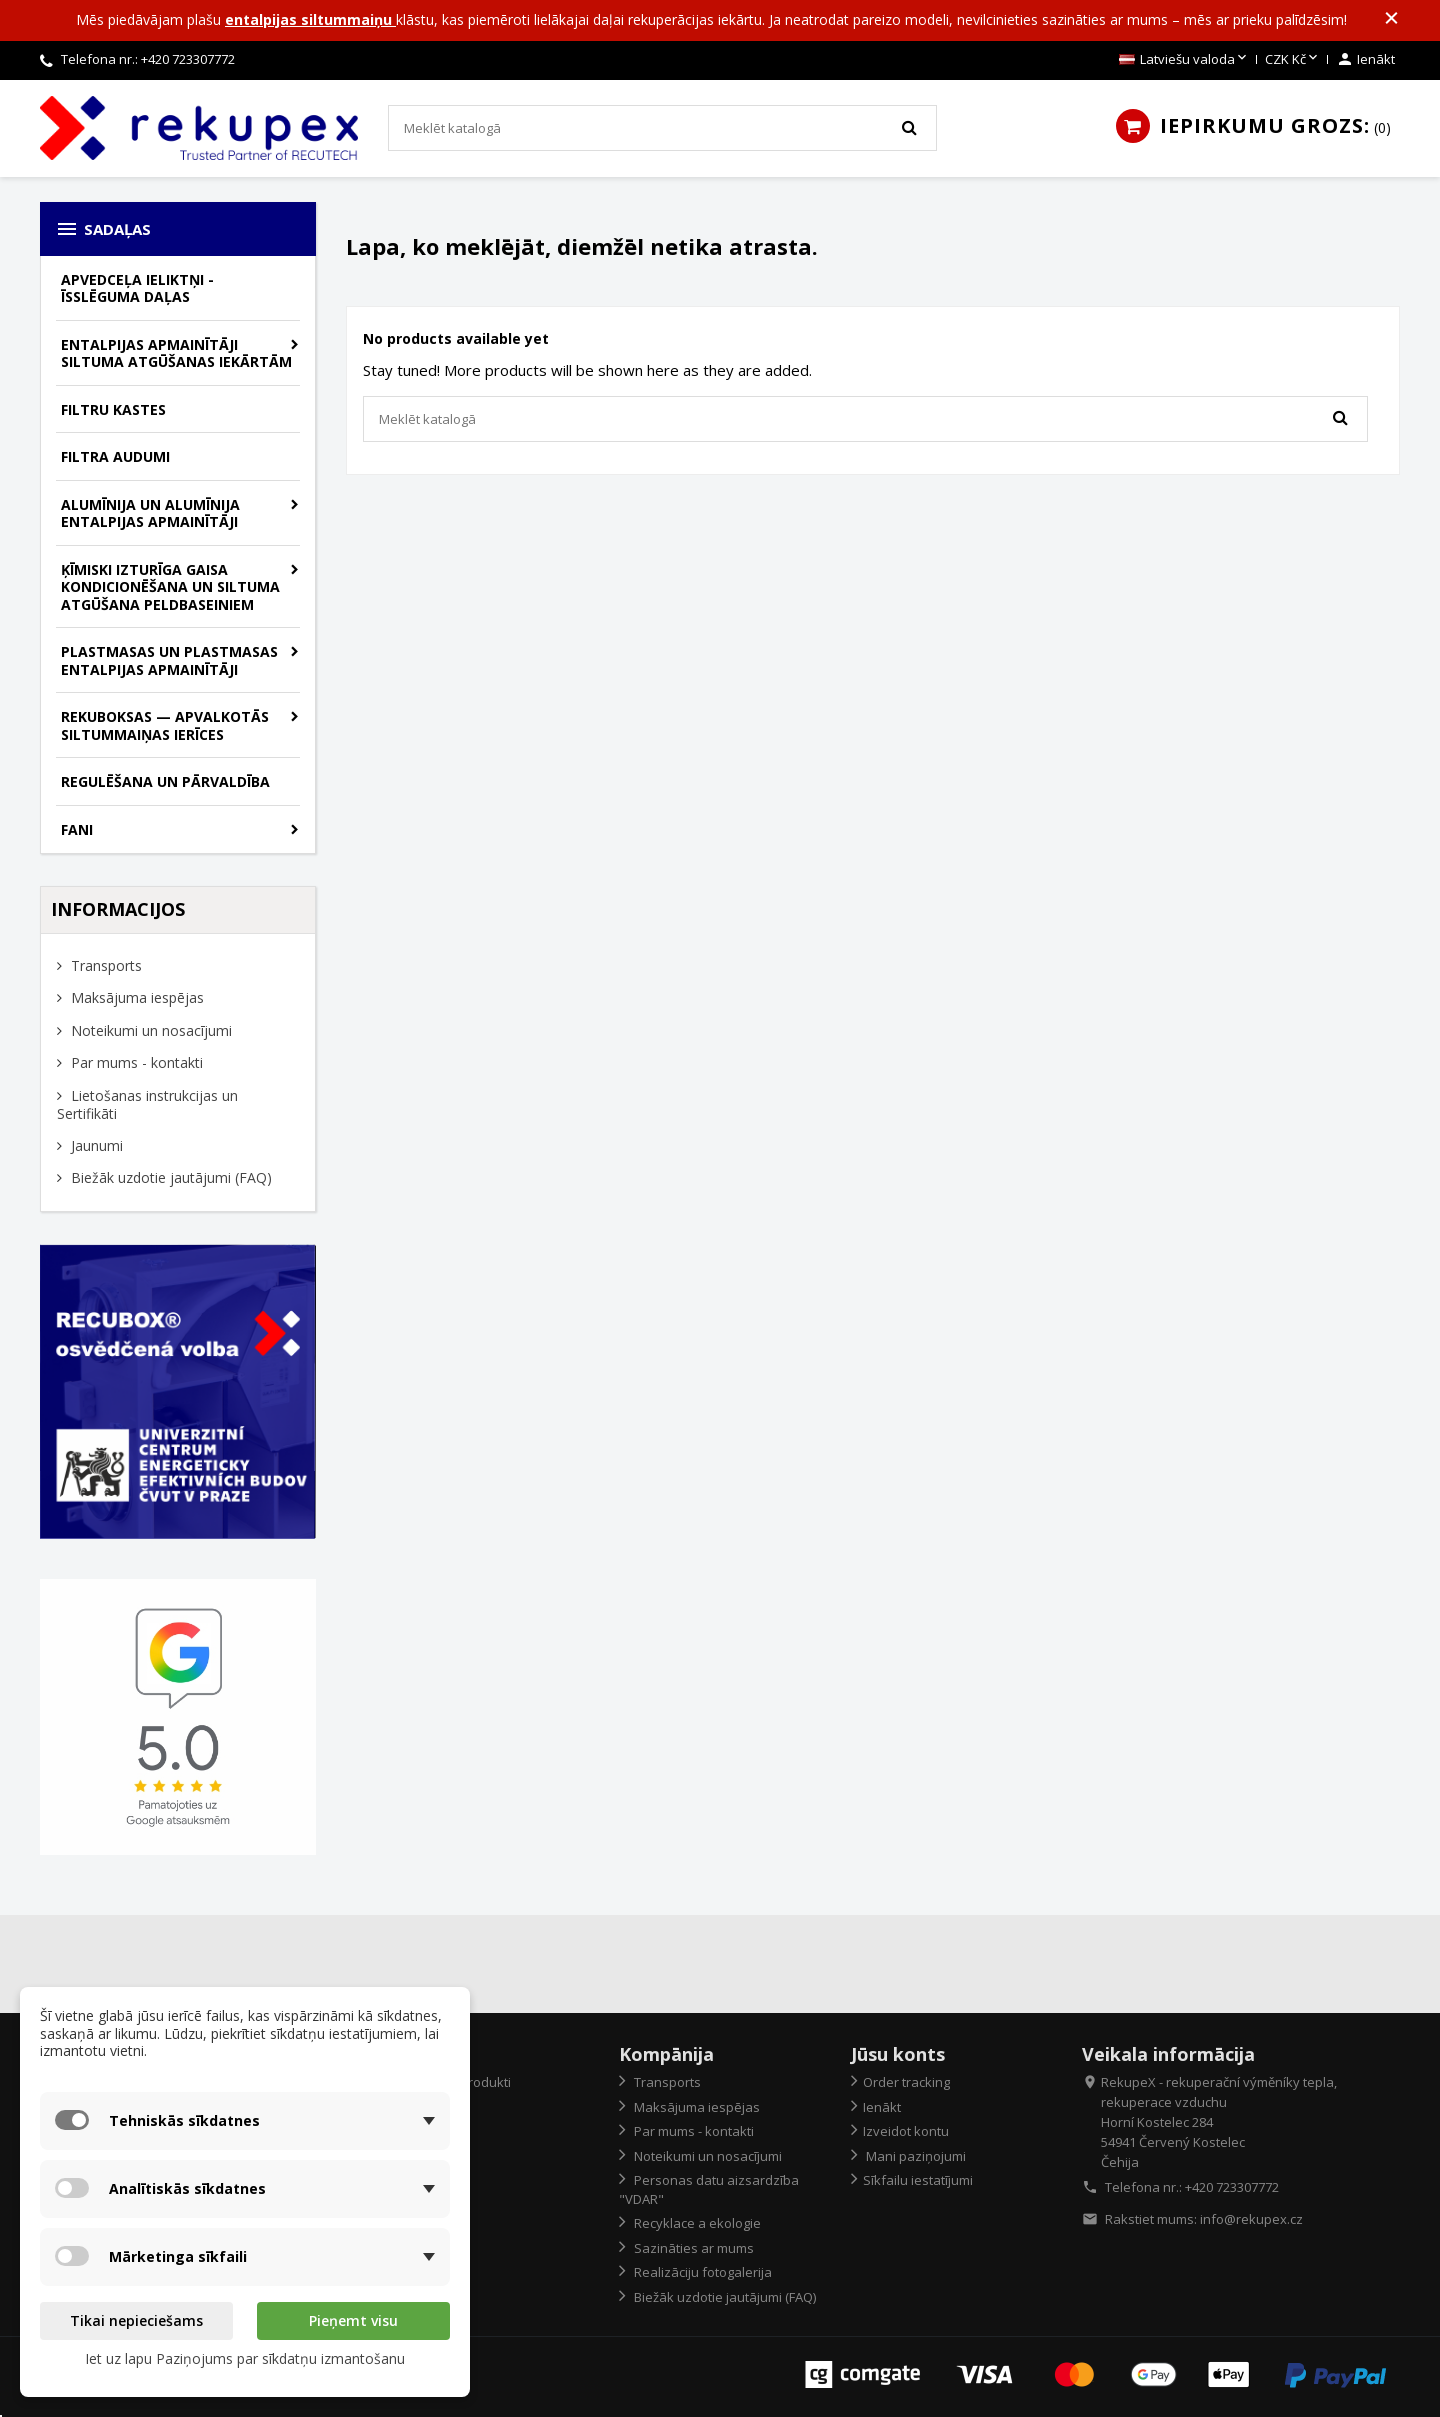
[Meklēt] (662, 128)
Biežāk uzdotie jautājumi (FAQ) (169, 1177)
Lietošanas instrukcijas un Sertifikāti (147, 1105)
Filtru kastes (113, 409)
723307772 (203, 59)
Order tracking (906, 2082)
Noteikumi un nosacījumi (149, 1030)
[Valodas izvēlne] (1184, 60)
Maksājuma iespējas (135, 997)
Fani (77, 829)
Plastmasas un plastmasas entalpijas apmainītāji (169, 660)
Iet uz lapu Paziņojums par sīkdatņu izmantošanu (245, 2358)
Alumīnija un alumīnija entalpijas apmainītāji (150, 513)
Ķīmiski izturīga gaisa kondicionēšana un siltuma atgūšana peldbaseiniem (170, 587)
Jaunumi (95, 1145)
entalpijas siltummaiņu (310, 19)
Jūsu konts (898, 2054)
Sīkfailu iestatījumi (918, 2180)
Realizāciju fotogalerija (701, 2272)
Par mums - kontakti (135, 1062)
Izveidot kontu (906, 2131)
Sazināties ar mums (692, 2248)
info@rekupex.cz (1251, 2219)
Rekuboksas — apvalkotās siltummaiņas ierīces (165, 725)
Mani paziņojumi (914, 2156)
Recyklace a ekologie (696, 2223)
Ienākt (882, 2107)
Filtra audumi (115, 456)
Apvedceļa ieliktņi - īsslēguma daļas (137, 288)
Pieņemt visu (353, 2320)
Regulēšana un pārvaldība (165, 781)
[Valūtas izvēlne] (1293, 60)
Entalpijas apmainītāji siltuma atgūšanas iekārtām (176, 353)
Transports (104, 965)
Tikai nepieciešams (136, 2320)
